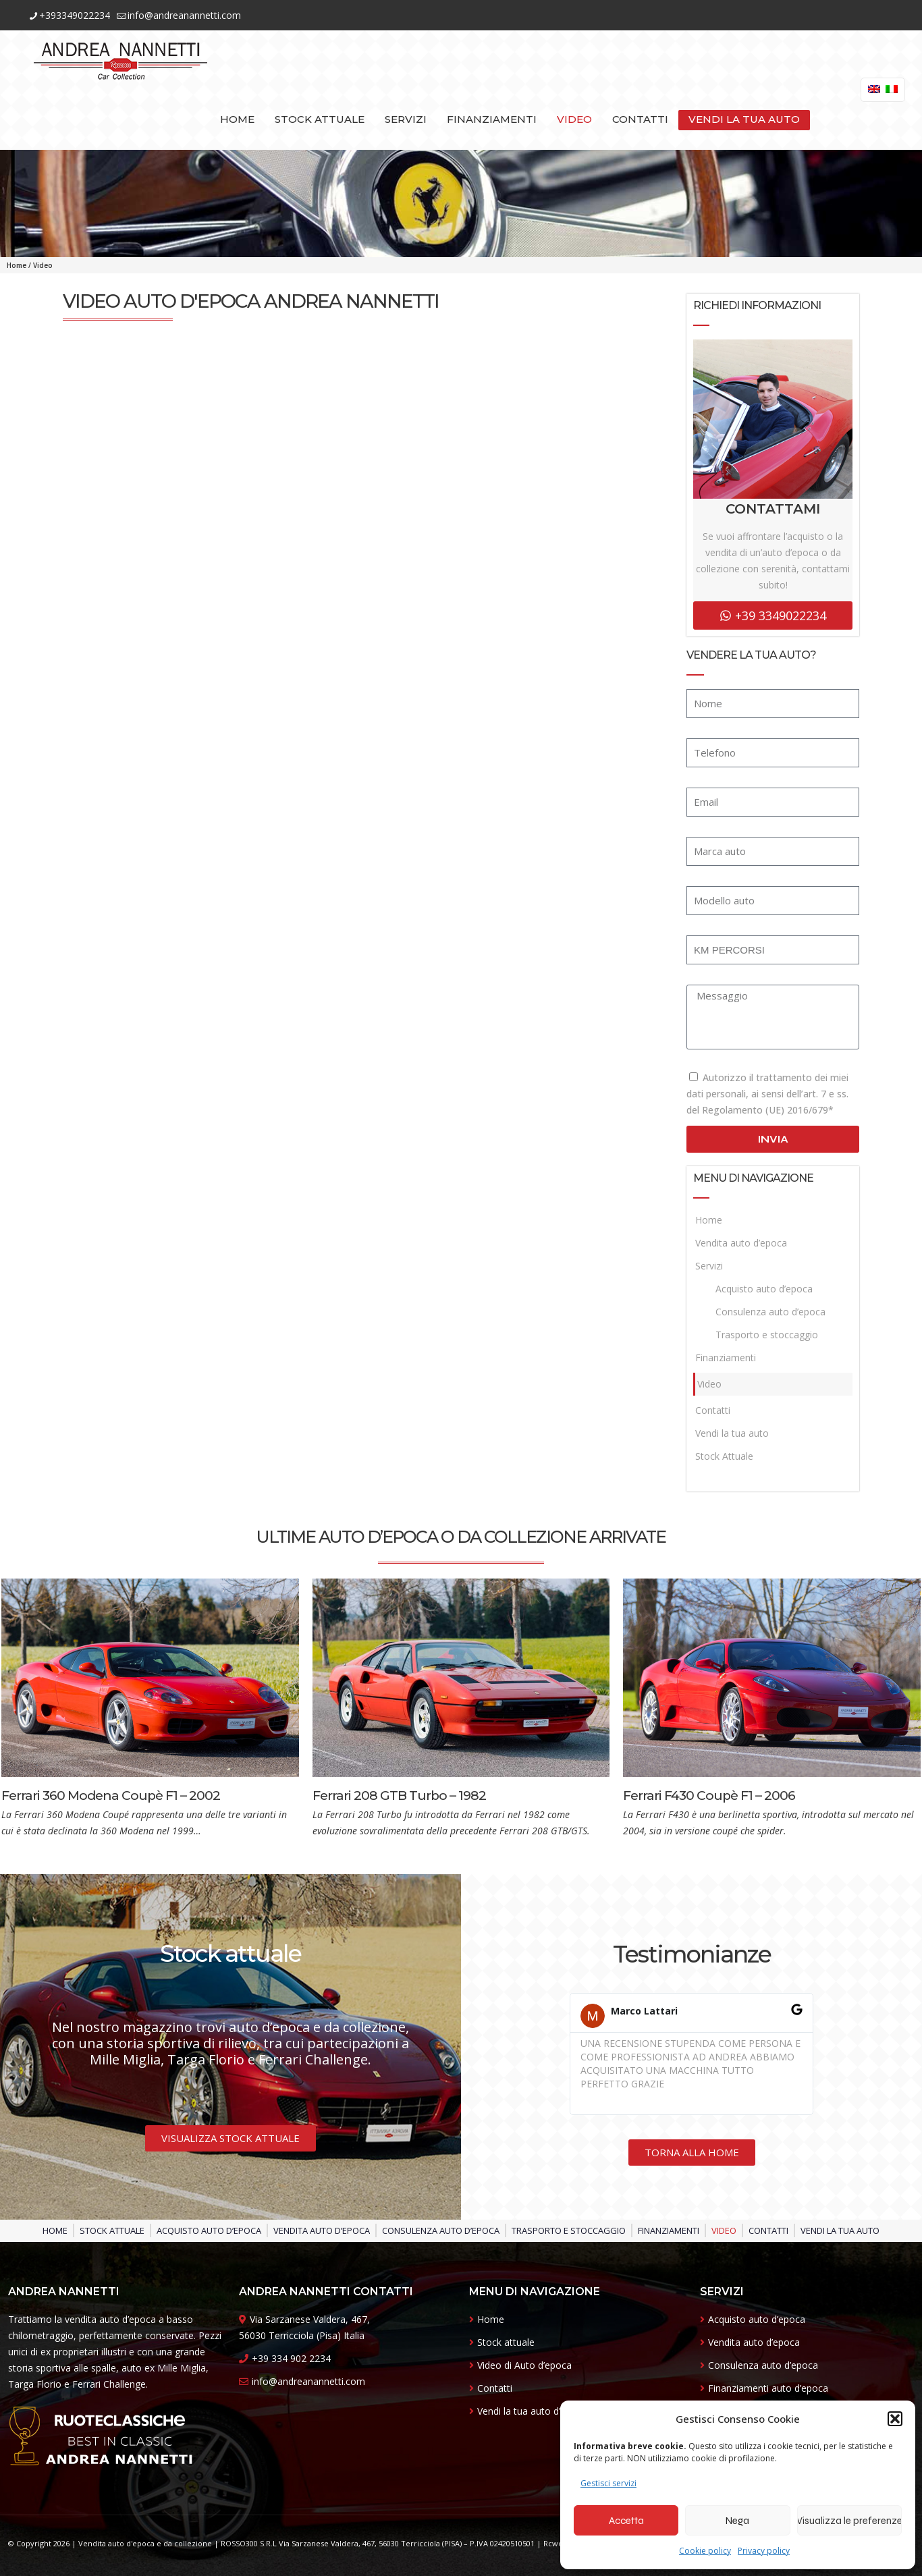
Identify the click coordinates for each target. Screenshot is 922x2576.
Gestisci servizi (608, 2483)
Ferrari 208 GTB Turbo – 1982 (399, 1795)
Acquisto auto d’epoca (764, 1288)
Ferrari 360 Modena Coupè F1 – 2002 (110, 1795)
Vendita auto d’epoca (741, 1242)
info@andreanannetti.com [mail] (184, 15)
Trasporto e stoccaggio (766, 1334)
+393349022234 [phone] (74, 15)
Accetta (626, 2521)
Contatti (712, 1410)
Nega (737, 2521)
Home (16, 265)
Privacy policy (764, 2550)
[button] (895, 2419)
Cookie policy (705, 2550)
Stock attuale (506, 2342)
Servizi (709, 1265)
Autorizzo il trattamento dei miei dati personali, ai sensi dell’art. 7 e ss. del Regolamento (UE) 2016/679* (767, 1093)
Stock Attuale (724, 1456)
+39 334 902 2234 (291, 2358)
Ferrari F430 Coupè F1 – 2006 (709, 1795)
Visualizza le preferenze (849, 2521)
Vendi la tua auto (732, 1433)
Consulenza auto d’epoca (770, 1311)
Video (709, 1383)
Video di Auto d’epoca (524, 2365)
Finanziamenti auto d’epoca (768, 2388)
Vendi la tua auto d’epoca (532, 2411)
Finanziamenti (725, 1357)
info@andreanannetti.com (308, 2381)
